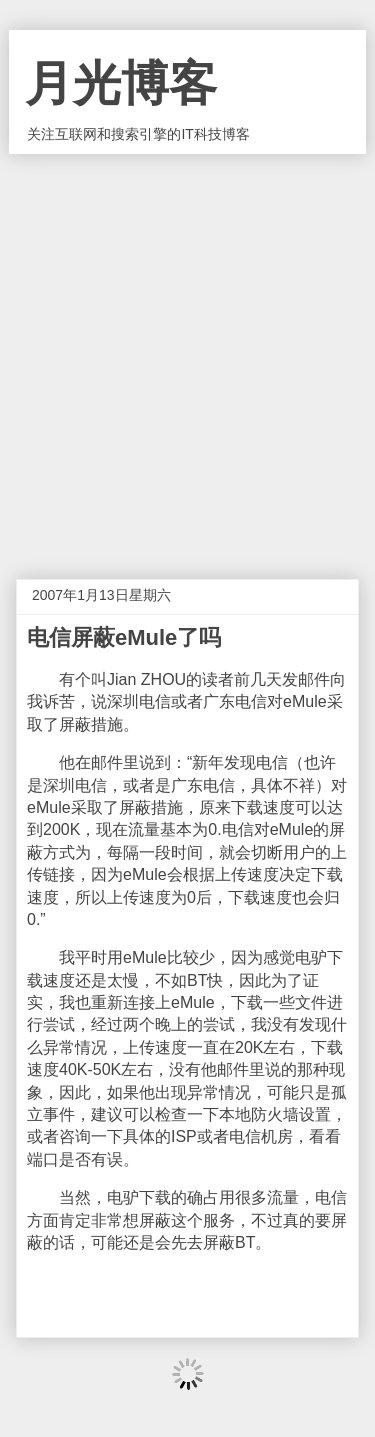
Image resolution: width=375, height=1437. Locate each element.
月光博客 (121, 83)
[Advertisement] (187, 351)
